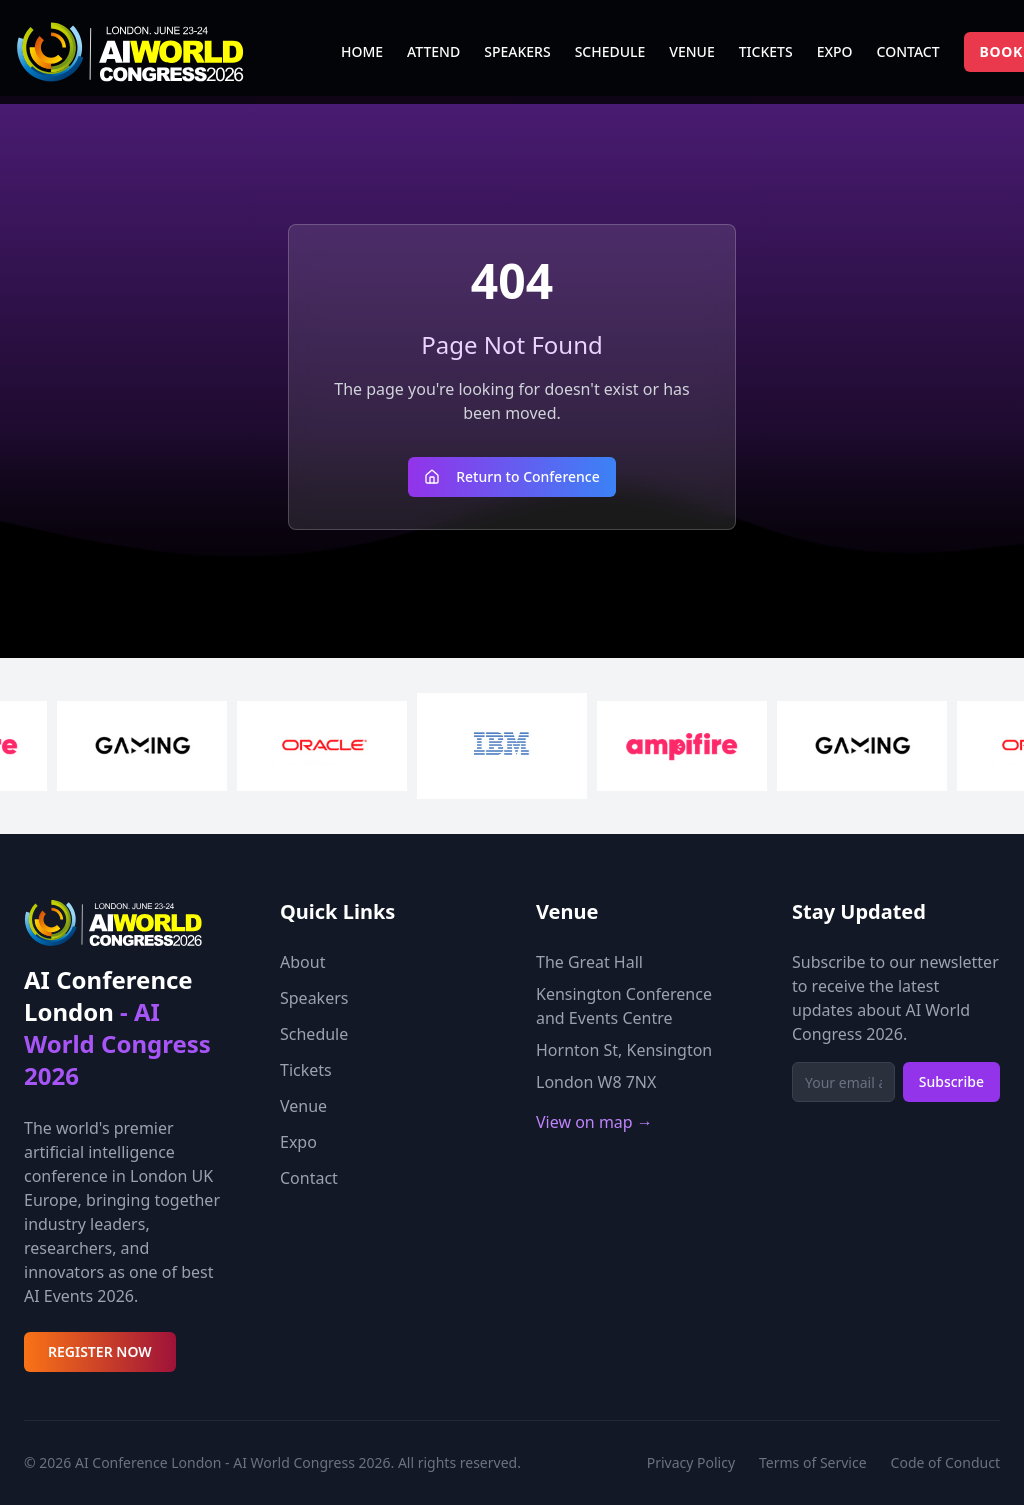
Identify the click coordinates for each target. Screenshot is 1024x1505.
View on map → (594, 1122)
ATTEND (433, 51)
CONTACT (908, 51)
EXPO (835, 51)
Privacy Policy (691, 1462)
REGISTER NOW (100, 1351)
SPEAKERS (517, 51)
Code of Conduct (945, 1462)
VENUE (691, 51)
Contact (309, 1178)
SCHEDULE (610, 51)
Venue (303, 1106)
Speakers (314, 998)
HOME (362, 51)
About (302, 962)
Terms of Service (813, 1462)
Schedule (314, 1034)
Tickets (306, 1070)
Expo (298, 1142)
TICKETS (766, 51)
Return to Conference (512, 476)
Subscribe (951, 1081)
